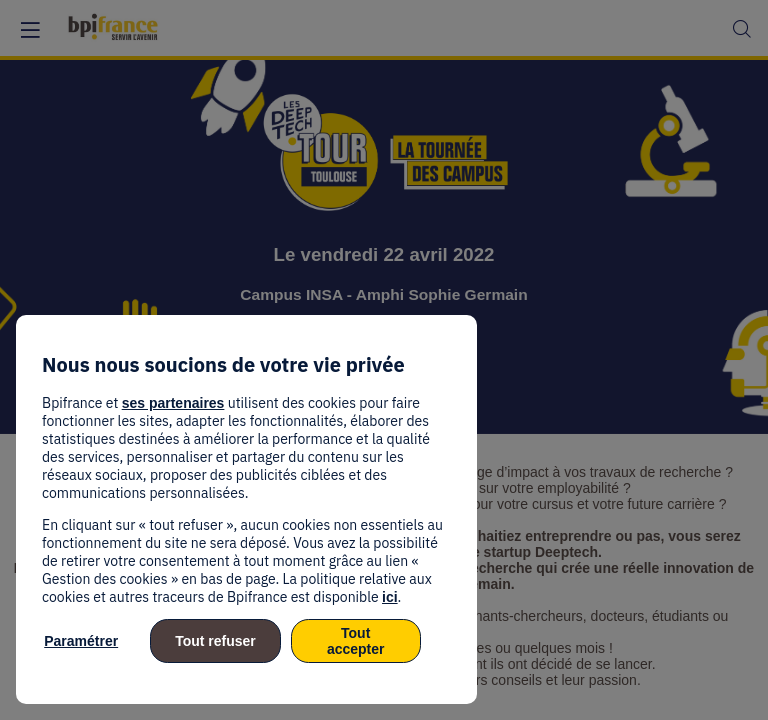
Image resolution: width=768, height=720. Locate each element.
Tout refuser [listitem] (215, 641)
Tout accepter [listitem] (356, 641)
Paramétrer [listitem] (81, 641)
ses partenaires (173, 403)
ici (390, 597)
